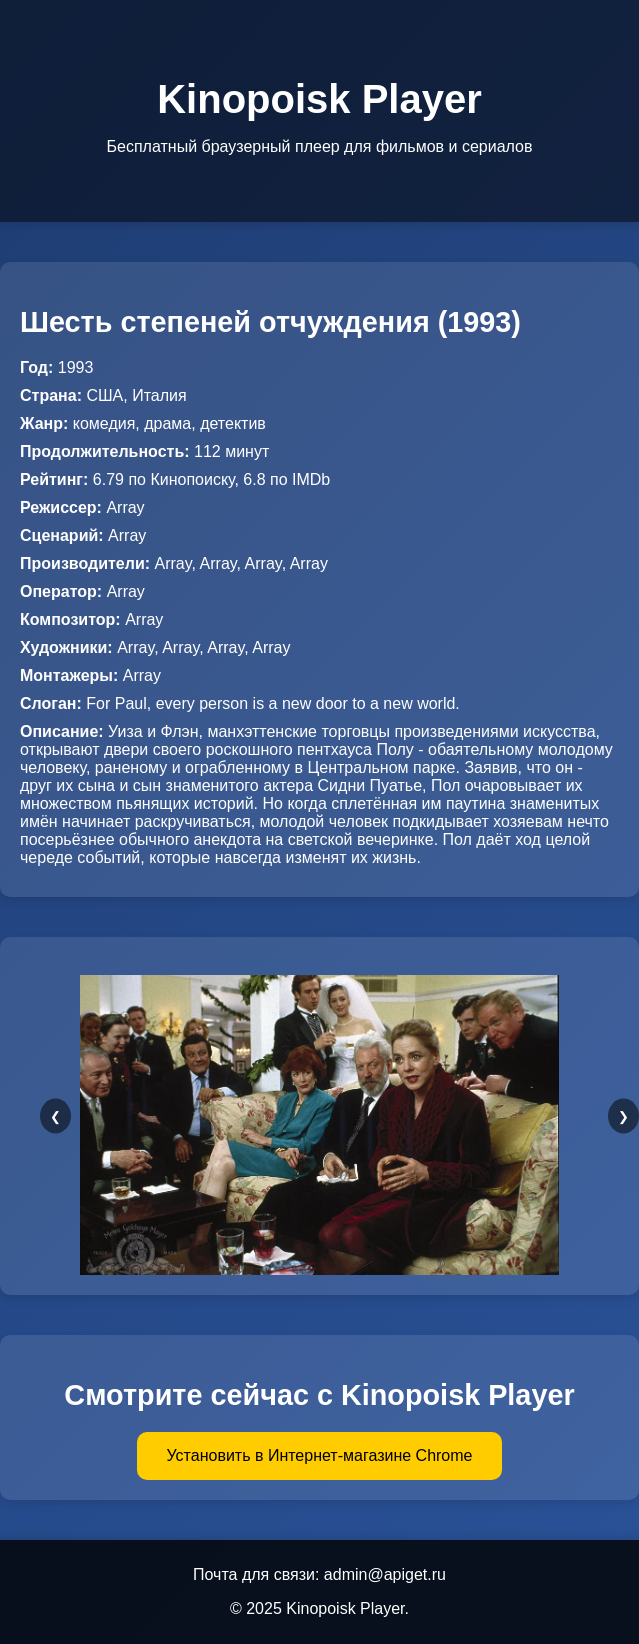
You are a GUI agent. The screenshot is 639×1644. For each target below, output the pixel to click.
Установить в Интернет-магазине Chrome (320, 1455)
